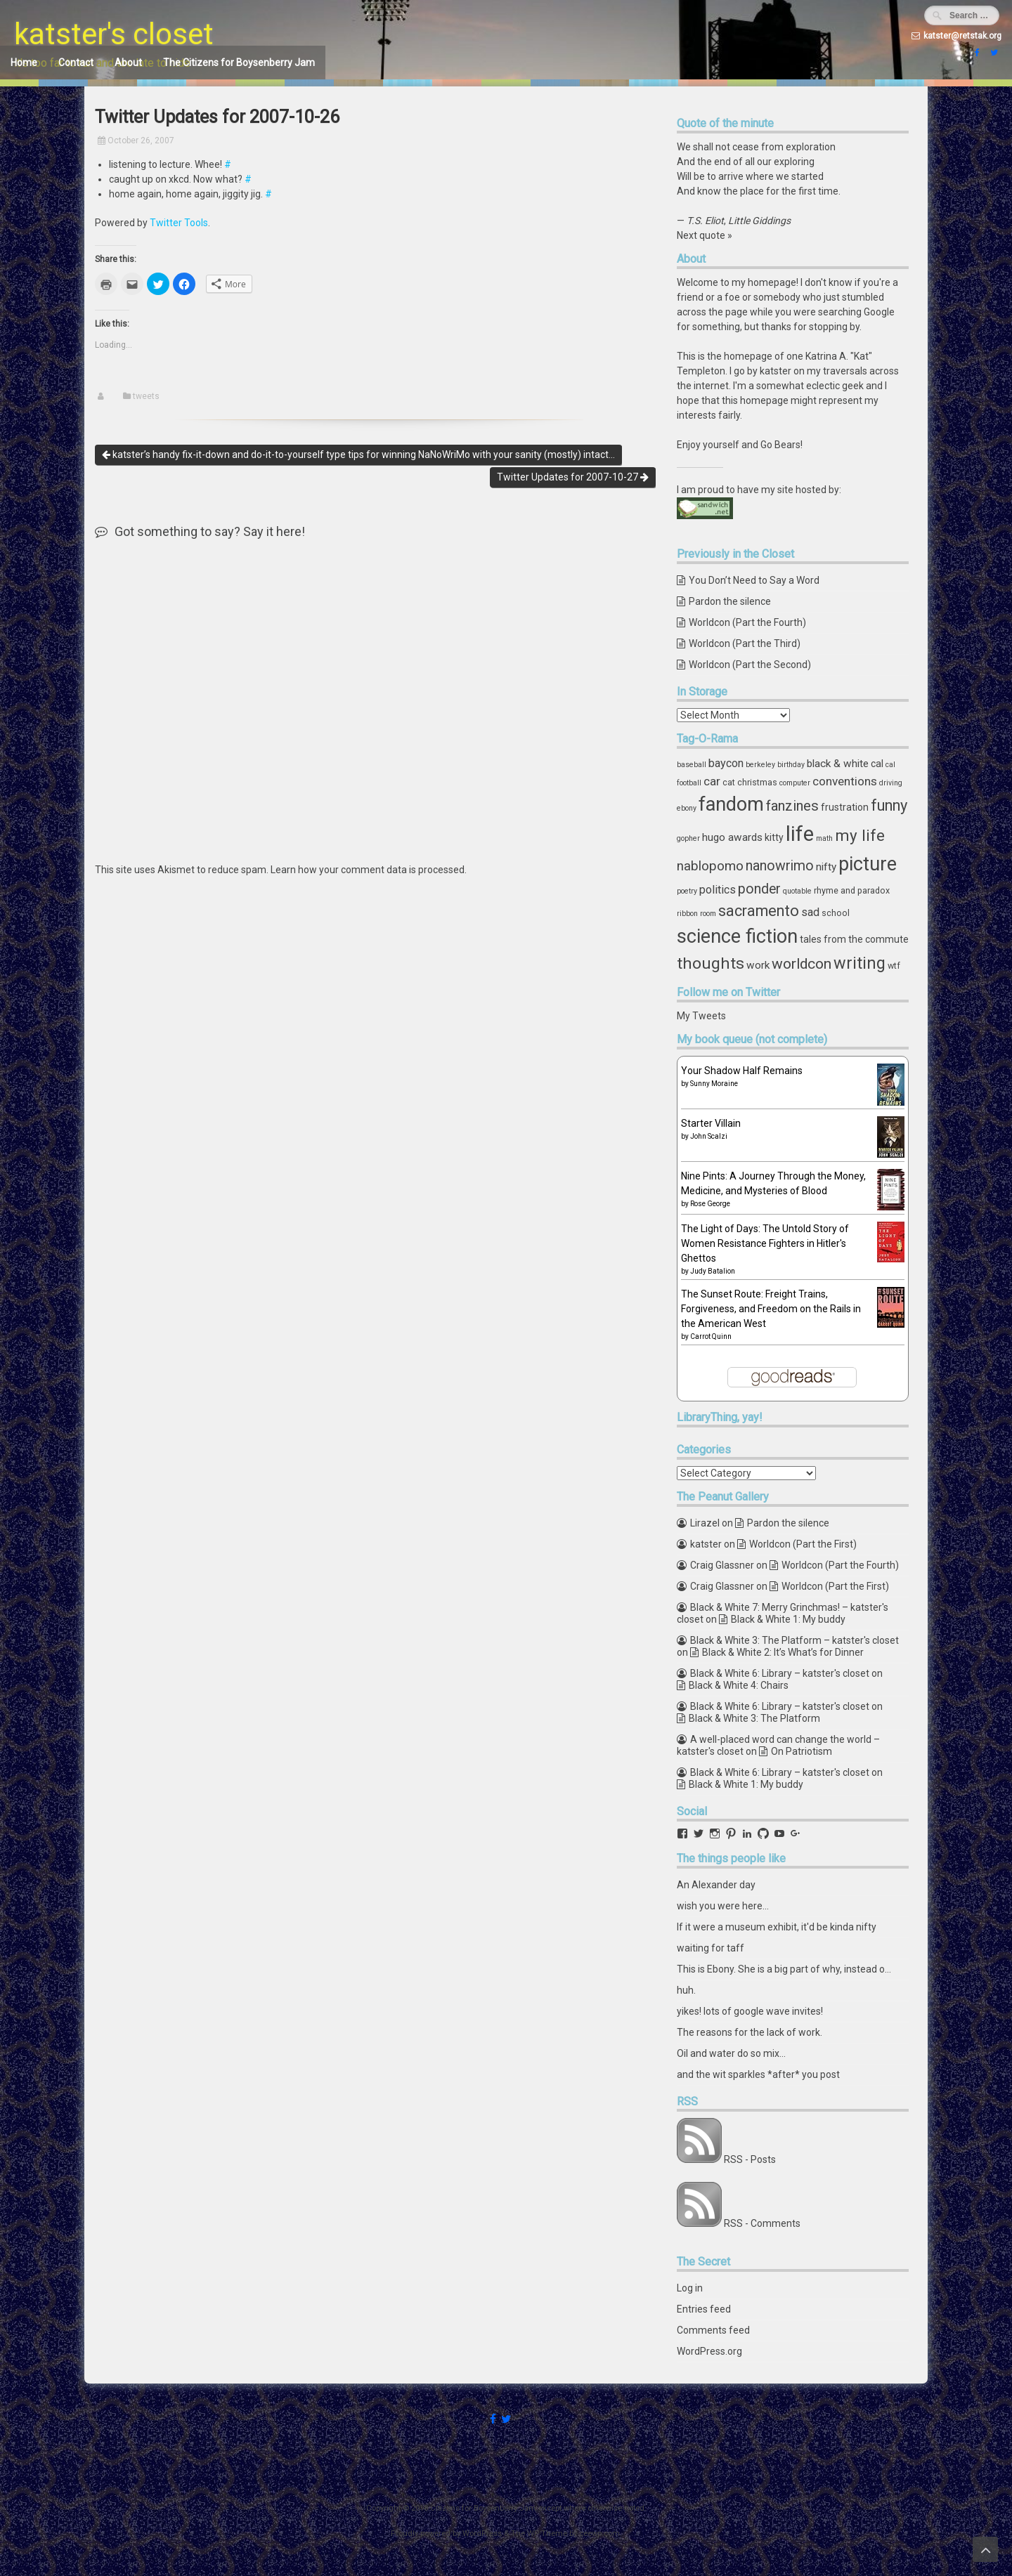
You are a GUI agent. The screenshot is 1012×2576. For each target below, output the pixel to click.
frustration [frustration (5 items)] (845, 807)
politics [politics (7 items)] (717, 889)
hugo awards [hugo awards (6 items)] (732, 837)
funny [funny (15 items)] (889, 805)
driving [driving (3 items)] (890, 782)
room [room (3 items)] (708, 913)
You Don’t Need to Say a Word (754, 580)
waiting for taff (710, 1948)
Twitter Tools (179, 222)
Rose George (710, 1204)
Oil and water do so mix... (731, 2053)
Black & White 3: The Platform (754, 1718)
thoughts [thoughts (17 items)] (710, 963)
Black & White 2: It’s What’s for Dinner (783, 1652)
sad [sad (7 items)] (810, 912)
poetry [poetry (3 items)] (687, 891)
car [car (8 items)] (711, 781)
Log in (690, 2288)
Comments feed (713, 2330)
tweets (146, 396)
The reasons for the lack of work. (749, 2032)
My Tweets (701, 1015)
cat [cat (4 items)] (728, 782)
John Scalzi (708, 1136)
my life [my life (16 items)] (860, 835)
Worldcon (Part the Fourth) (747, 622)
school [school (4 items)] (836, 913)
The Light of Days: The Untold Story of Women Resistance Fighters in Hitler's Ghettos (765, 1243)
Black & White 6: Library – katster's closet (779, 1673)
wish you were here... (723, 1905)
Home (24, 62)
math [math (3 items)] (824, 838)
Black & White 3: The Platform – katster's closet (794, 1640)
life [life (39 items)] (800, 834)
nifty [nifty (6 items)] (826, 867)
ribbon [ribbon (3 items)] (687, 913)
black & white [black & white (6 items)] (838, 763)
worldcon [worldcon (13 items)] (801, 963)
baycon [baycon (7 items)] (726, 763)
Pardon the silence (730, 601)
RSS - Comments (762, 2223)
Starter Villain (711, 1123)
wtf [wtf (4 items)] (894, 965)
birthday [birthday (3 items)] (791, 764)
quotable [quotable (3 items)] (797, 891)
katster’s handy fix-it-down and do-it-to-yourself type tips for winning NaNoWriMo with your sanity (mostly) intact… (358, 454)
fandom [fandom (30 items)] (731, 804)
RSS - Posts (750, 2159)
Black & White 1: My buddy (788, 1619)
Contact (75, 62)
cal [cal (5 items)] (877, 763)
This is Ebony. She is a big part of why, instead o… (784, 1969)
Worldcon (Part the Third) (744, 643)
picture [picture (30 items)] (867, 864)
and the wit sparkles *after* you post (758, 2074)
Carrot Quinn (711, 1336)
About (128, 62)
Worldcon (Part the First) (803, 1544)
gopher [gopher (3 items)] (688, 838)
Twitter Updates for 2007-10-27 (573, 477)
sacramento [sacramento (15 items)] (758, 911)
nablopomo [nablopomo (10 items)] (710, 866)
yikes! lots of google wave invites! (750, 2011)
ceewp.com (599, 2533)
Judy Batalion (712, 1271)
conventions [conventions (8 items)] (844, 781)
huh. (686, 1990)
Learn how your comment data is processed (368, 869)
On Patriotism (801, 1751)
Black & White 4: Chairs (739, 1685)
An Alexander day (716, 1884)
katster (706, 1544)
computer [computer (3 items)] (794, 782)
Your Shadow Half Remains (742, 1070)
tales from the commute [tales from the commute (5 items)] (854, 939)
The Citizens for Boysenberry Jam (239, 62)
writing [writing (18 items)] (859, 963)
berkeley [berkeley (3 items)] (760, 764)
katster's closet (114, 34)
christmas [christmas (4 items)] (757, 782)
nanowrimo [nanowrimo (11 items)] (780, 866)
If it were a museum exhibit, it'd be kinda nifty (776, 1927)
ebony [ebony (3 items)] (686, 808)
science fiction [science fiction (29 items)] (737, 936)
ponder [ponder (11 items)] (759, 889)
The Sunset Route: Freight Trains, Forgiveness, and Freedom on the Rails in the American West (771, 1308)
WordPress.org (709, 2351)
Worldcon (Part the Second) (750, 664)
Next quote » (704, 235)
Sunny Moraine (714, 1083)
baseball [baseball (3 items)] (691, 764)
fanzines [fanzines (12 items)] (792, 805)
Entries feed (704, 2309)
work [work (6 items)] (758, 965)
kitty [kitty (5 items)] (774, 837)
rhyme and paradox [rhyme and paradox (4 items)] (852, 890)
